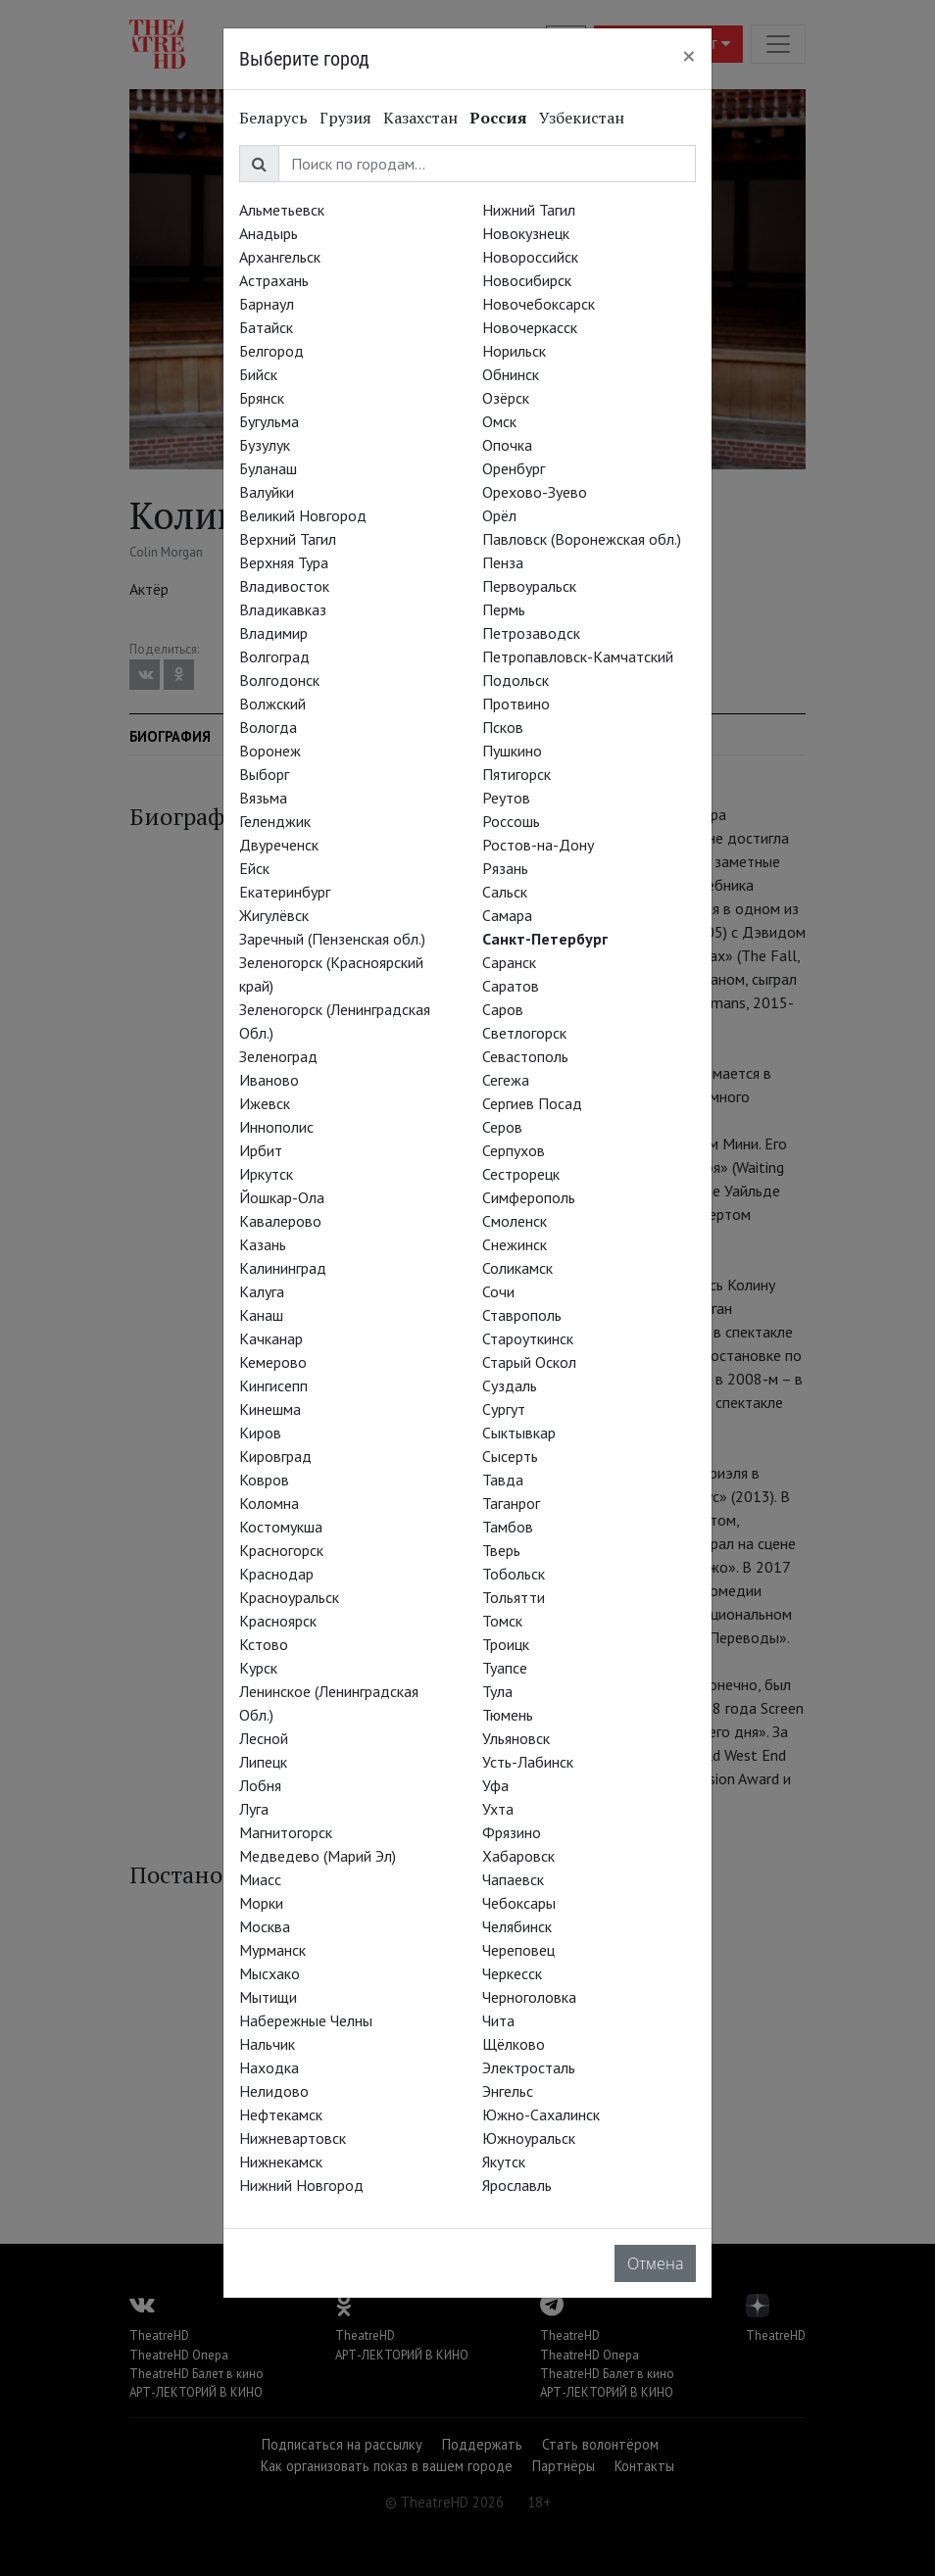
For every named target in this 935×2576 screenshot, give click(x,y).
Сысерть (510, 1456)
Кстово (263, 1644)
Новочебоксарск (538, 304)
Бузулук (264, 445)
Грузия (345, 117)
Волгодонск (279, 680)
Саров (502, 1009)
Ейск (254, 868)
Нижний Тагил (528, 209)
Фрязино (511, 1832)
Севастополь (525, 1056)
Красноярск (278, 1620)
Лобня (260, 1785)
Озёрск (505, 398)
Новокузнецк (525, 233)
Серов (502, 1127)
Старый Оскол (529, 1362)
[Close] (689, 55)
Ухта (498, 1809)
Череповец (518, 1950)
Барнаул (266, 304)
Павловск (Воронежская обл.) (581, 539)
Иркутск (266, 1174)
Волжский (272, 703)
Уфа (495, 1785)
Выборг (264, 774)
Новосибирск (526, 280)
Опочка (507, 445)
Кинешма (270, 1409)
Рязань (505, 868)
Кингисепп (273, 1385)
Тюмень (507, 1715)
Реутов (506, 797)
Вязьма (263, 797)
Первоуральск (529, 586)
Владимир (273, 633)
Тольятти (513, 1597)
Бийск (258, 374)
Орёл (499, 515)
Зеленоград (278, 1056)
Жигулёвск (274, 915)
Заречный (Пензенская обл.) (332, 938)
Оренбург (513, 468)
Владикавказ (282, 609)
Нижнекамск (280, 2161)
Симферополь (528, 1197)
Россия (498, 117)
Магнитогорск (285, 1832)
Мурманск (272, 1950)
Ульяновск (516, 1738)
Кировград (275, 1456)
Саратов (510, 986)
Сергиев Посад (532, 1103)
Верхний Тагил (287, 539)
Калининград (282, 1268)
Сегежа (505, 1080)
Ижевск (264, 1103)
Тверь (501, 1550)
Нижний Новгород (301, 2185)
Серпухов (513, 1150)
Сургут (503, 1409)
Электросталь (528, 2067)
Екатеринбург (284, 891)
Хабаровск (518, 1856)
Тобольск (513, 1573)
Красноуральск (289, 1597)
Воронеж (270, 750)
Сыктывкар (519, 1432)
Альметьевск (281, 209)
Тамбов (507, 1526)
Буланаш (268, 468)
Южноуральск (528, 2138)
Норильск (514, 351)
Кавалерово (280, 1221)
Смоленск (514, 1221)
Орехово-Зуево (534, 492)
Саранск (509, 962)
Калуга (261, 1291)
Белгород (271, 351)
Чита (498, 2020)
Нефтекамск (280, 2114)
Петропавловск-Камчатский (577, 656)
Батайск (266, 327)
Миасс (260, 1879)
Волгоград (274, 656)
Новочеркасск (529, 327)
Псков (502, 727)
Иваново (269, 1080)
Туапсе (504, 1667)
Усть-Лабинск (527, 1762)
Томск (502, 1620)
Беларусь (273, 117)
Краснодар (276, 1573)
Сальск (504, 891)
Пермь (503, 609)
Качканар (271, 1338)
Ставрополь (522, 1315)
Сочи (498, 1291)
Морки (261, 1903)
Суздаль (509, 1385)
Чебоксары (519, 1903)
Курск (258, 1667)
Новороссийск (530, 257)
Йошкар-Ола (281, 1197)
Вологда (268, 727)
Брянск (261, 398)
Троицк (505, 1644)
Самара (507, 915)
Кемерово (273, 1362)
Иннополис (276, 1127)
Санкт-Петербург (545, 938)
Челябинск (517, 1926)
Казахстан (420, 117)
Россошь (511, 821)
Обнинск (510, 374)
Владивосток (284, 586)
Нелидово (274, 2091)
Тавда (502, 1479)
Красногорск (281, 1550)
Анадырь (268, 233)
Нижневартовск (292, 2138)
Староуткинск (527, 1338)
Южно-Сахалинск (541, 2114)
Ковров (264, 1479)
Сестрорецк (521, 1174)
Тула (497, 1691)
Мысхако (269, 1973)
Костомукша (280, 1526)
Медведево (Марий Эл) (317, 1856)
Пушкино (512, 750)
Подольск (515, 680)
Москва (264, 1926)
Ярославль (517, 2185)
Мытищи (268, 1997)
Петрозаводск (531, 633)
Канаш (261, 1315)
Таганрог (511, 1503)
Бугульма (269, 421)
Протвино (516, 703)
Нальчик (267, 2044)
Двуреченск (279, 844)
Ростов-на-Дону (538, 844)
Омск (499, 421)
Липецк (263, 1762)
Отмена (655, 2263)
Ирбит (260, 1150)
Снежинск (514, 1244)
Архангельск (279, 257)
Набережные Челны (305, 2020)
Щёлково (513, 2044)
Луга (254, 1809)
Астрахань (274, 280)
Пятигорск (516, 774)
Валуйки (266, 492)
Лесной (263, 1738)
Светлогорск (524, 1033)
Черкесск (512, 1973)
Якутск (503, 2161)
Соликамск (517, 1268)
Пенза (502, 562)
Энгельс (507, 2091)
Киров (260, 1432)
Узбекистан (581, 117)
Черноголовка (529, 1997)
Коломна (269, 1503)
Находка (269, 2067)
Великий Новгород (303, 515)
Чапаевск (513, 1879)
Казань (262, 1244)
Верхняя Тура (283, 562)
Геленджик (275, 821)
